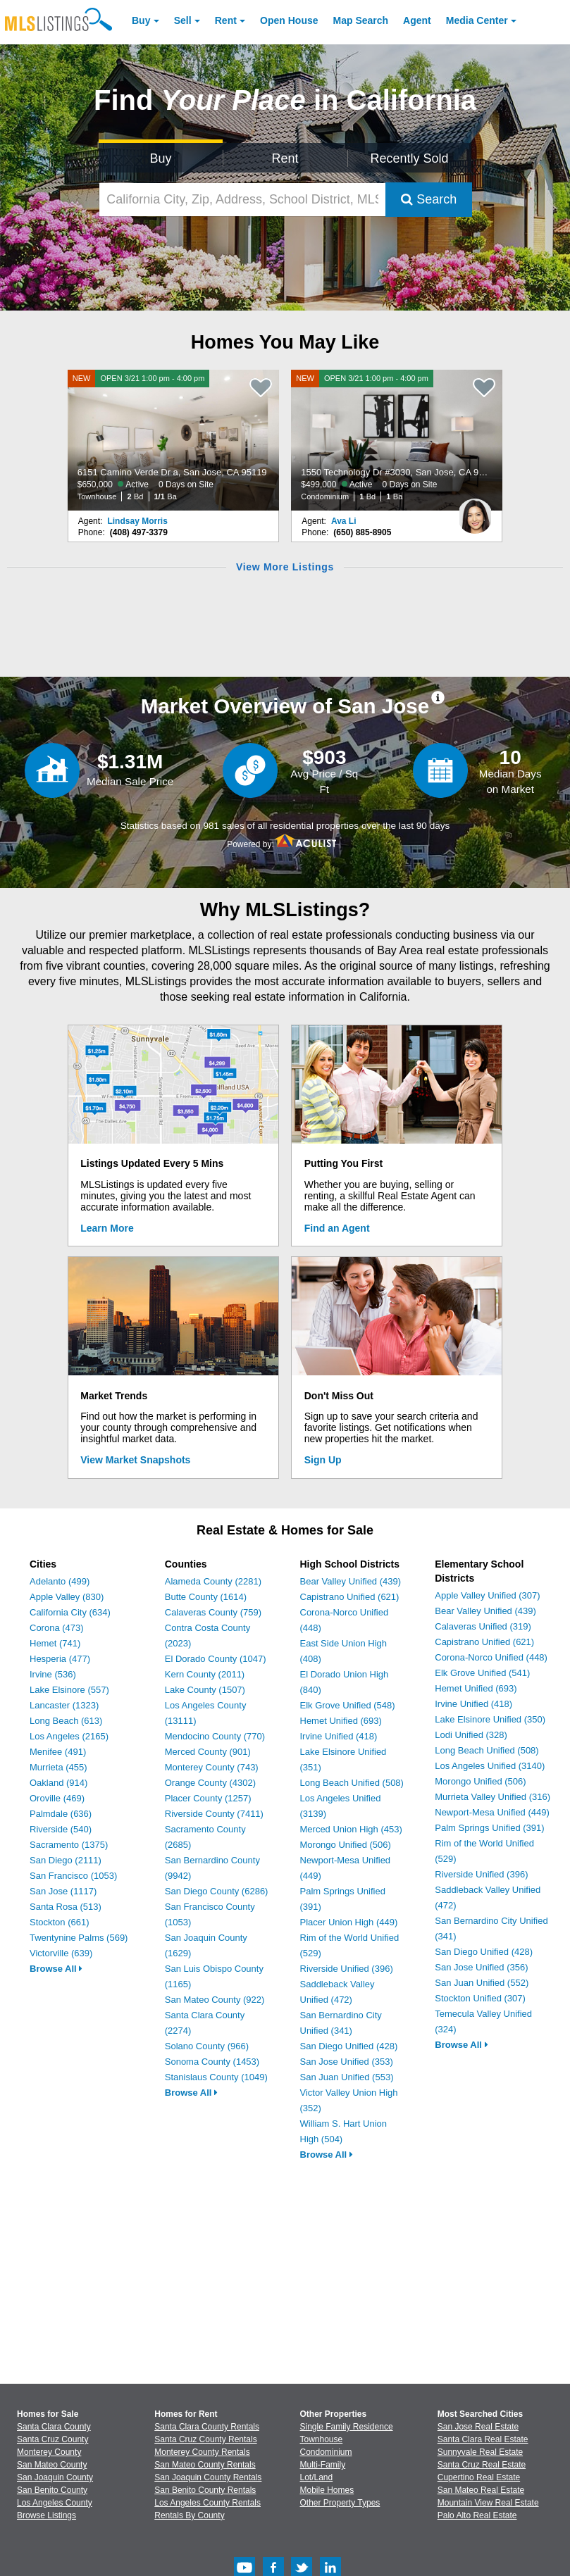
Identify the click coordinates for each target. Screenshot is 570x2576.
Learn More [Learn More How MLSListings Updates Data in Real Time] (106, 1228)
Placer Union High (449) (349, 1922)
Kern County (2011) (204, 1674)
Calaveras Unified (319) (483, 1626)
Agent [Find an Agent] (417, 20)
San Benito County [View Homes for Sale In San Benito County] (52, 2490)
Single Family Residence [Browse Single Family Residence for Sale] (346, 2427)
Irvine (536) (53, 1674)
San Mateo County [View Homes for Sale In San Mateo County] (52, 2465)
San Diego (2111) (65, 1860)
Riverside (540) (61, 1829)
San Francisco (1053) (73, 1875)
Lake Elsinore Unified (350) (490, 1719)
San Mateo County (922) (215, 1999)
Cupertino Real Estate (479, 2477)
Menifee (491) (58, 1751)
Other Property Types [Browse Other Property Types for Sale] (340, 2503)
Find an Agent (337, 1228)
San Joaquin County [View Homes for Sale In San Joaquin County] (55, 2477)
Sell (183, 20)
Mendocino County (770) (215, 1736)
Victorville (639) (61, 1953)
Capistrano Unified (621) (349, 1597)
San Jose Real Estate (478, 2427)
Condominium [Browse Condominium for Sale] (326, 2452)
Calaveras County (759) (213, 1612)
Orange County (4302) (210, 1782)
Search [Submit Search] (429, 199)
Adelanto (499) (59, 1581)
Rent (226, 20)
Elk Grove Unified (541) (482, 1673)
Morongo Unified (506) (345, 1844)
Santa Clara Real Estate (483, 2439)
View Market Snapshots (135, 1459)
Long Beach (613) (66, 1720)
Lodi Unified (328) (471, 1735)
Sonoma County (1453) (212, 2061)
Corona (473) (57, 1627)
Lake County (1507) (205, 1689)
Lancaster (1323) (64, 1705)
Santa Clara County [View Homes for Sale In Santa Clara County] (54, 2427)
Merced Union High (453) (351, 1829)
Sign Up (323, 1459)
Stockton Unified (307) (480, 1998)
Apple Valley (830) (67, 1597)
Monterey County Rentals (201, 2452)
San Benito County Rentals (205, 2490)
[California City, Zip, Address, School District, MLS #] (242, 199)
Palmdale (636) (61, 1813)
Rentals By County (189, 2515)
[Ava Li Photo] (474, 511)
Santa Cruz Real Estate (482, 2465)
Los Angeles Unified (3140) (490, 1766)
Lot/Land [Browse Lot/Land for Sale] (316, 2477)
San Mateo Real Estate (481, 2490)
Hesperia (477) (60, 1658)
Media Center (477, 20)
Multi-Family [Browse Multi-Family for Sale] (323, 2465)
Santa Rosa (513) (65, 1906)
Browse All (56, 1968)
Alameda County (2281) (213, 1581)
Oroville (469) (57, 1798)
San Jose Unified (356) (481, 1967)
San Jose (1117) (63, 1891)
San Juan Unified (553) (347, 2077)
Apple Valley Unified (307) (487, 1595)
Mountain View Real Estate (488, 2503)
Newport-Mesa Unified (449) (492, 1812)
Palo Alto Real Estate (477, 2515)
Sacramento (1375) (69, 1844)
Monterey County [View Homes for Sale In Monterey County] (49, 2452)
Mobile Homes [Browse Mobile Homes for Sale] (327, 2490)
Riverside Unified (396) (346, 1968)
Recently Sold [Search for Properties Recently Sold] (409, 158)
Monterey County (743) (212, 1767)
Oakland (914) (58, 1782)
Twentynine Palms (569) (79, 1937)
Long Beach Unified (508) (352, 1782)
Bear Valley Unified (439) (351, 1581)
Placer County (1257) (208, 1798)
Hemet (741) (55, 1643)
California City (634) (70, 1612)
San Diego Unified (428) (349, 2046)
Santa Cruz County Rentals (205, 2439)
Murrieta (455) (58, 1767)
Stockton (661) (59, 1922)
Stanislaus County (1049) (216, 2077)
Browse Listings (46, 2515)
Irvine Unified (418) (339, 1736)
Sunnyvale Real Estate (480, 2452)
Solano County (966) (207, 2046)
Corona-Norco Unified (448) (491, 1657)
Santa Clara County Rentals (206, 2427)
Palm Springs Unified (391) (489, 1827)
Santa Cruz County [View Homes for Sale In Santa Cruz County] (52, 2439)
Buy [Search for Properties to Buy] (161, 158)
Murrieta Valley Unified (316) (492, 1797)
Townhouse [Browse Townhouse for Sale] (321, 2439)
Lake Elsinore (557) (69, 1689)
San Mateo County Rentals (204, 2465)
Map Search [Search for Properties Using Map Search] (361, 20)
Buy (141, 20)
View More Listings (285, 567)
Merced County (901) (208, 1751)
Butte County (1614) (206, 1597)
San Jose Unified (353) (346, 2061)
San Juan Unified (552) (481, 1982)
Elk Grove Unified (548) (347, 1705)
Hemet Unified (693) (341, 1720)
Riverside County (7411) (214, 1813)
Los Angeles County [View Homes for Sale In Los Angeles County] (54, 2503)
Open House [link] (289, 20)
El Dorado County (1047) (215, 1658)
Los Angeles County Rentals (207, 2503)
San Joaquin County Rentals (207, 2477)
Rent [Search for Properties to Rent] (284, 158)
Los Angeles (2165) (69, 1736)
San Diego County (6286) (216, 1891)
